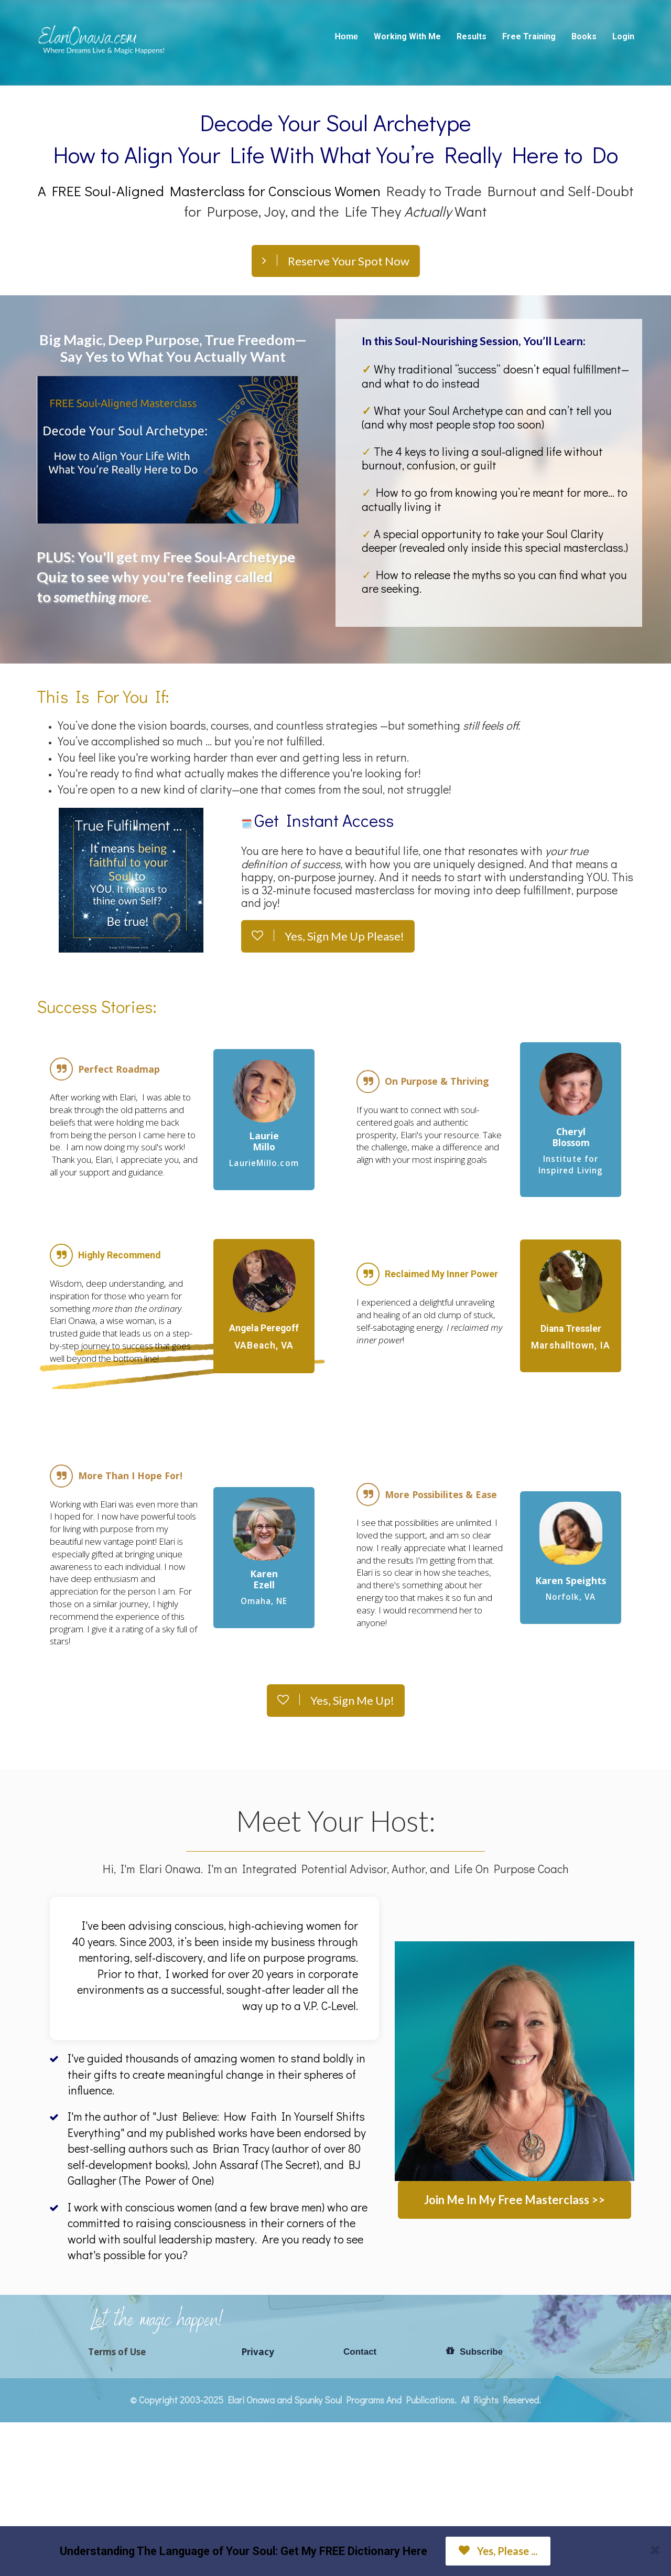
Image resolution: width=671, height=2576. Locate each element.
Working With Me (407, 36)
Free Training (529, 36)
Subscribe (474, 2351)
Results (471, 36)
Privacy (257, 2352)
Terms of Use (117, 2352)
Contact (359, 2352)
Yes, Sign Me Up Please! (328, 936)
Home (346, 36)
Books (584, 36)
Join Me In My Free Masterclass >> (514, 2200)
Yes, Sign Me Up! (335, 1700)
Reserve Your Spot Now (335, 261)
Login (623, 36)
